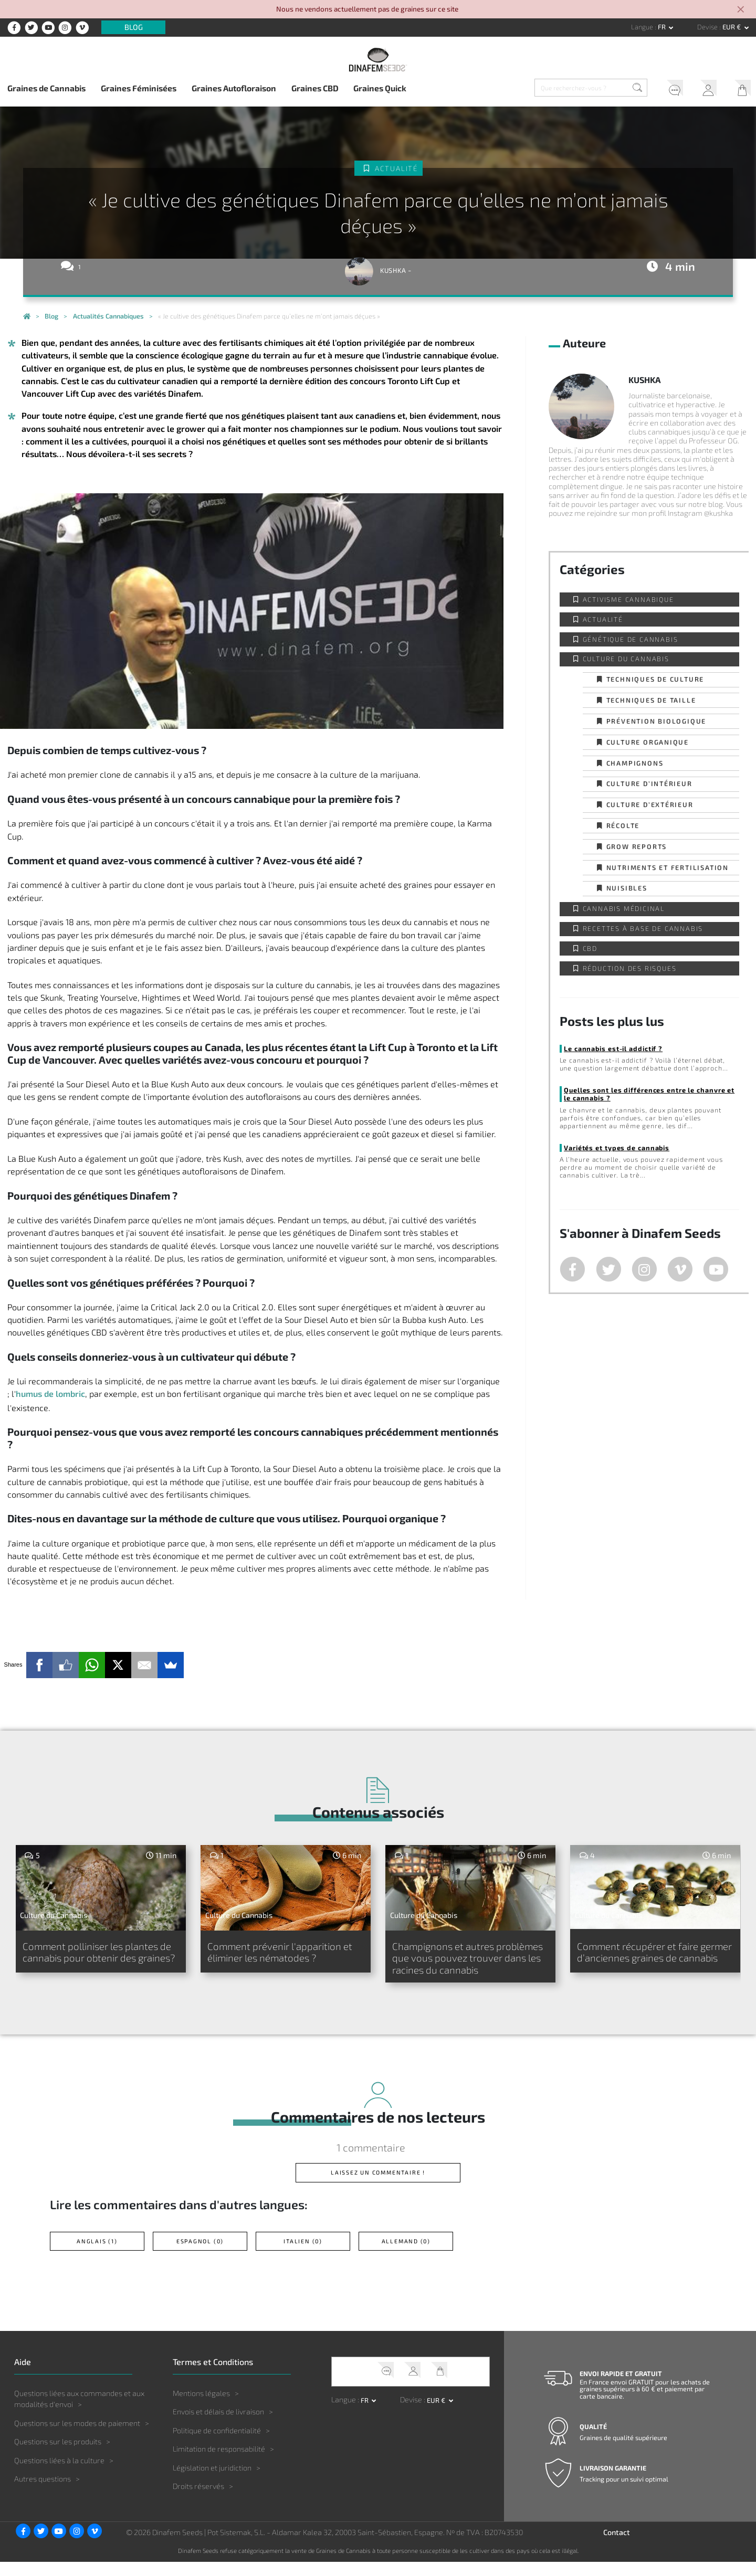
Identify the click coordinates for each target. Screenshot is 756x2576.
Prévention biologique (656, 721)
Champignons (635, 763)
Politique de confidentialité (217, 2444)
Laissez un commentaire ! (378, 2186)
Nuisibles (626, 888)
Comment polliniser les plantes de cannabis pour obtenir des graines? (100, 1958)
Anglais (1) (97, 2255)
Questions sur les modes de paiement (77, 2437)
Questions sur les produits (57, 2456)
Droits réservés (198, 2500)
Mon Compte (705, 89)
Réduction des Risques (630, 968)
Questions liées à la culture (59, 2475)
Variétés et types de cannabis (616, 1147)
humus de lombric (50, 1393)
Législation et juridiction (212, 2482)
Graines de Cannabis (46, 88)
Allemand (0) (406, 2255)
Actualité (396, 168)
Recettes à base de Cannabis (643, 928)
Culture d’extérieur (650, 804)
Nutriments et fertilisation (667, 867)
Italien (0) (303, 2255)
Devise (708, 27)
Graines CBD (315, 88)
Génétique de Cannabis (630, 639)
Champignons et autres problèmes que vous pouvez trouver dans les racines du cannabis (456, 1965)
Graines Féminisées (138, 88)
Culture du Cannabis (626, 658)
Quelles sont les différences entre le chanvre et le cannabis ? (649, 1094)
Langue (643, 27)
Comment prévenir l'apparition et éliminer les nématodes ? (282, 1952)
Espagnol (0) (200, 2255)
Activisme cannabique (628, 599)
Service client (671, 89)
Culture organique (647, 742)
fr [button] (662, 27)
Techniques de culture (655, 679)
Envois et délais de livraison (218, 2426)
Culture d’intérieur (649, 783)
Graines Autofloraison (234, 88)
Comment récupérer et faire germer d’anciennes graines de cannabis (647, 1958)
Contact (616, 2546)
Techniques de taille (651, 700)
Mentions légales (201, 2407)
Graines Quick (379, 88)
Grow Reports (636, 846)
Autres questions (42, 2493)
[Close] (741, 10)
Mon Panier (739, 89)
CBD (590, 948)
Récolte (623, 825)
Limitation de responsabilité (219, 2463)
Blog (133, 27)
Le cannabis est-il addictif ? (613, 1048)
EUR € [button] (732, 27)
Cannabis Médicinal (624, 908)
